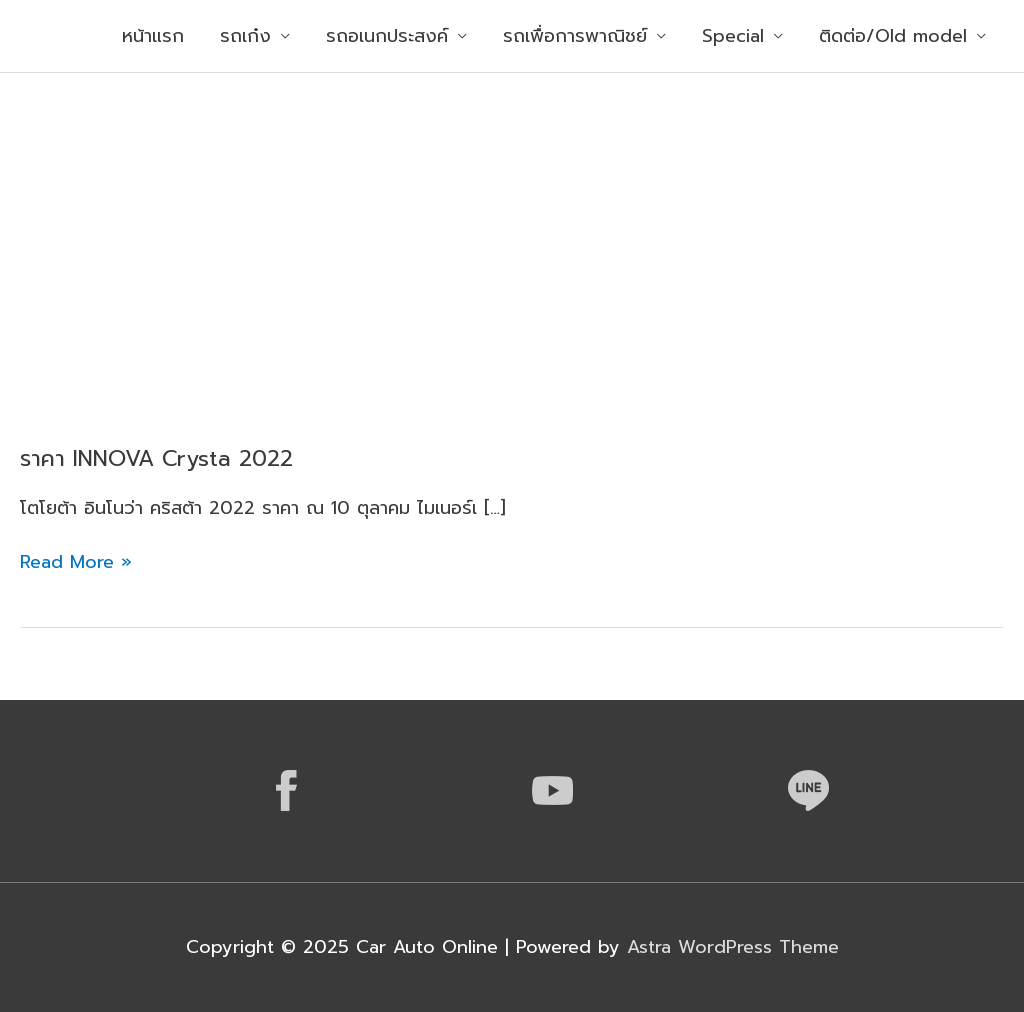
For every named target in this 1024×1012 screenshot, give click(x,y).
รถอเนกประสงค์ (387, 36)
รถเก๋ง (245, 36)
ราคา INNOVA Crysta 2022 (156, 458)
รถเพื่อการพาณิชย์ (575, 36)
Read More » (76, 562)
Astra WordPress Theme (733, 947)
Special (733, 36)
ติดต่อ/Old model (893, 36)
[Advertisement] (512, 223)
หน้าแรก (153, 36)
